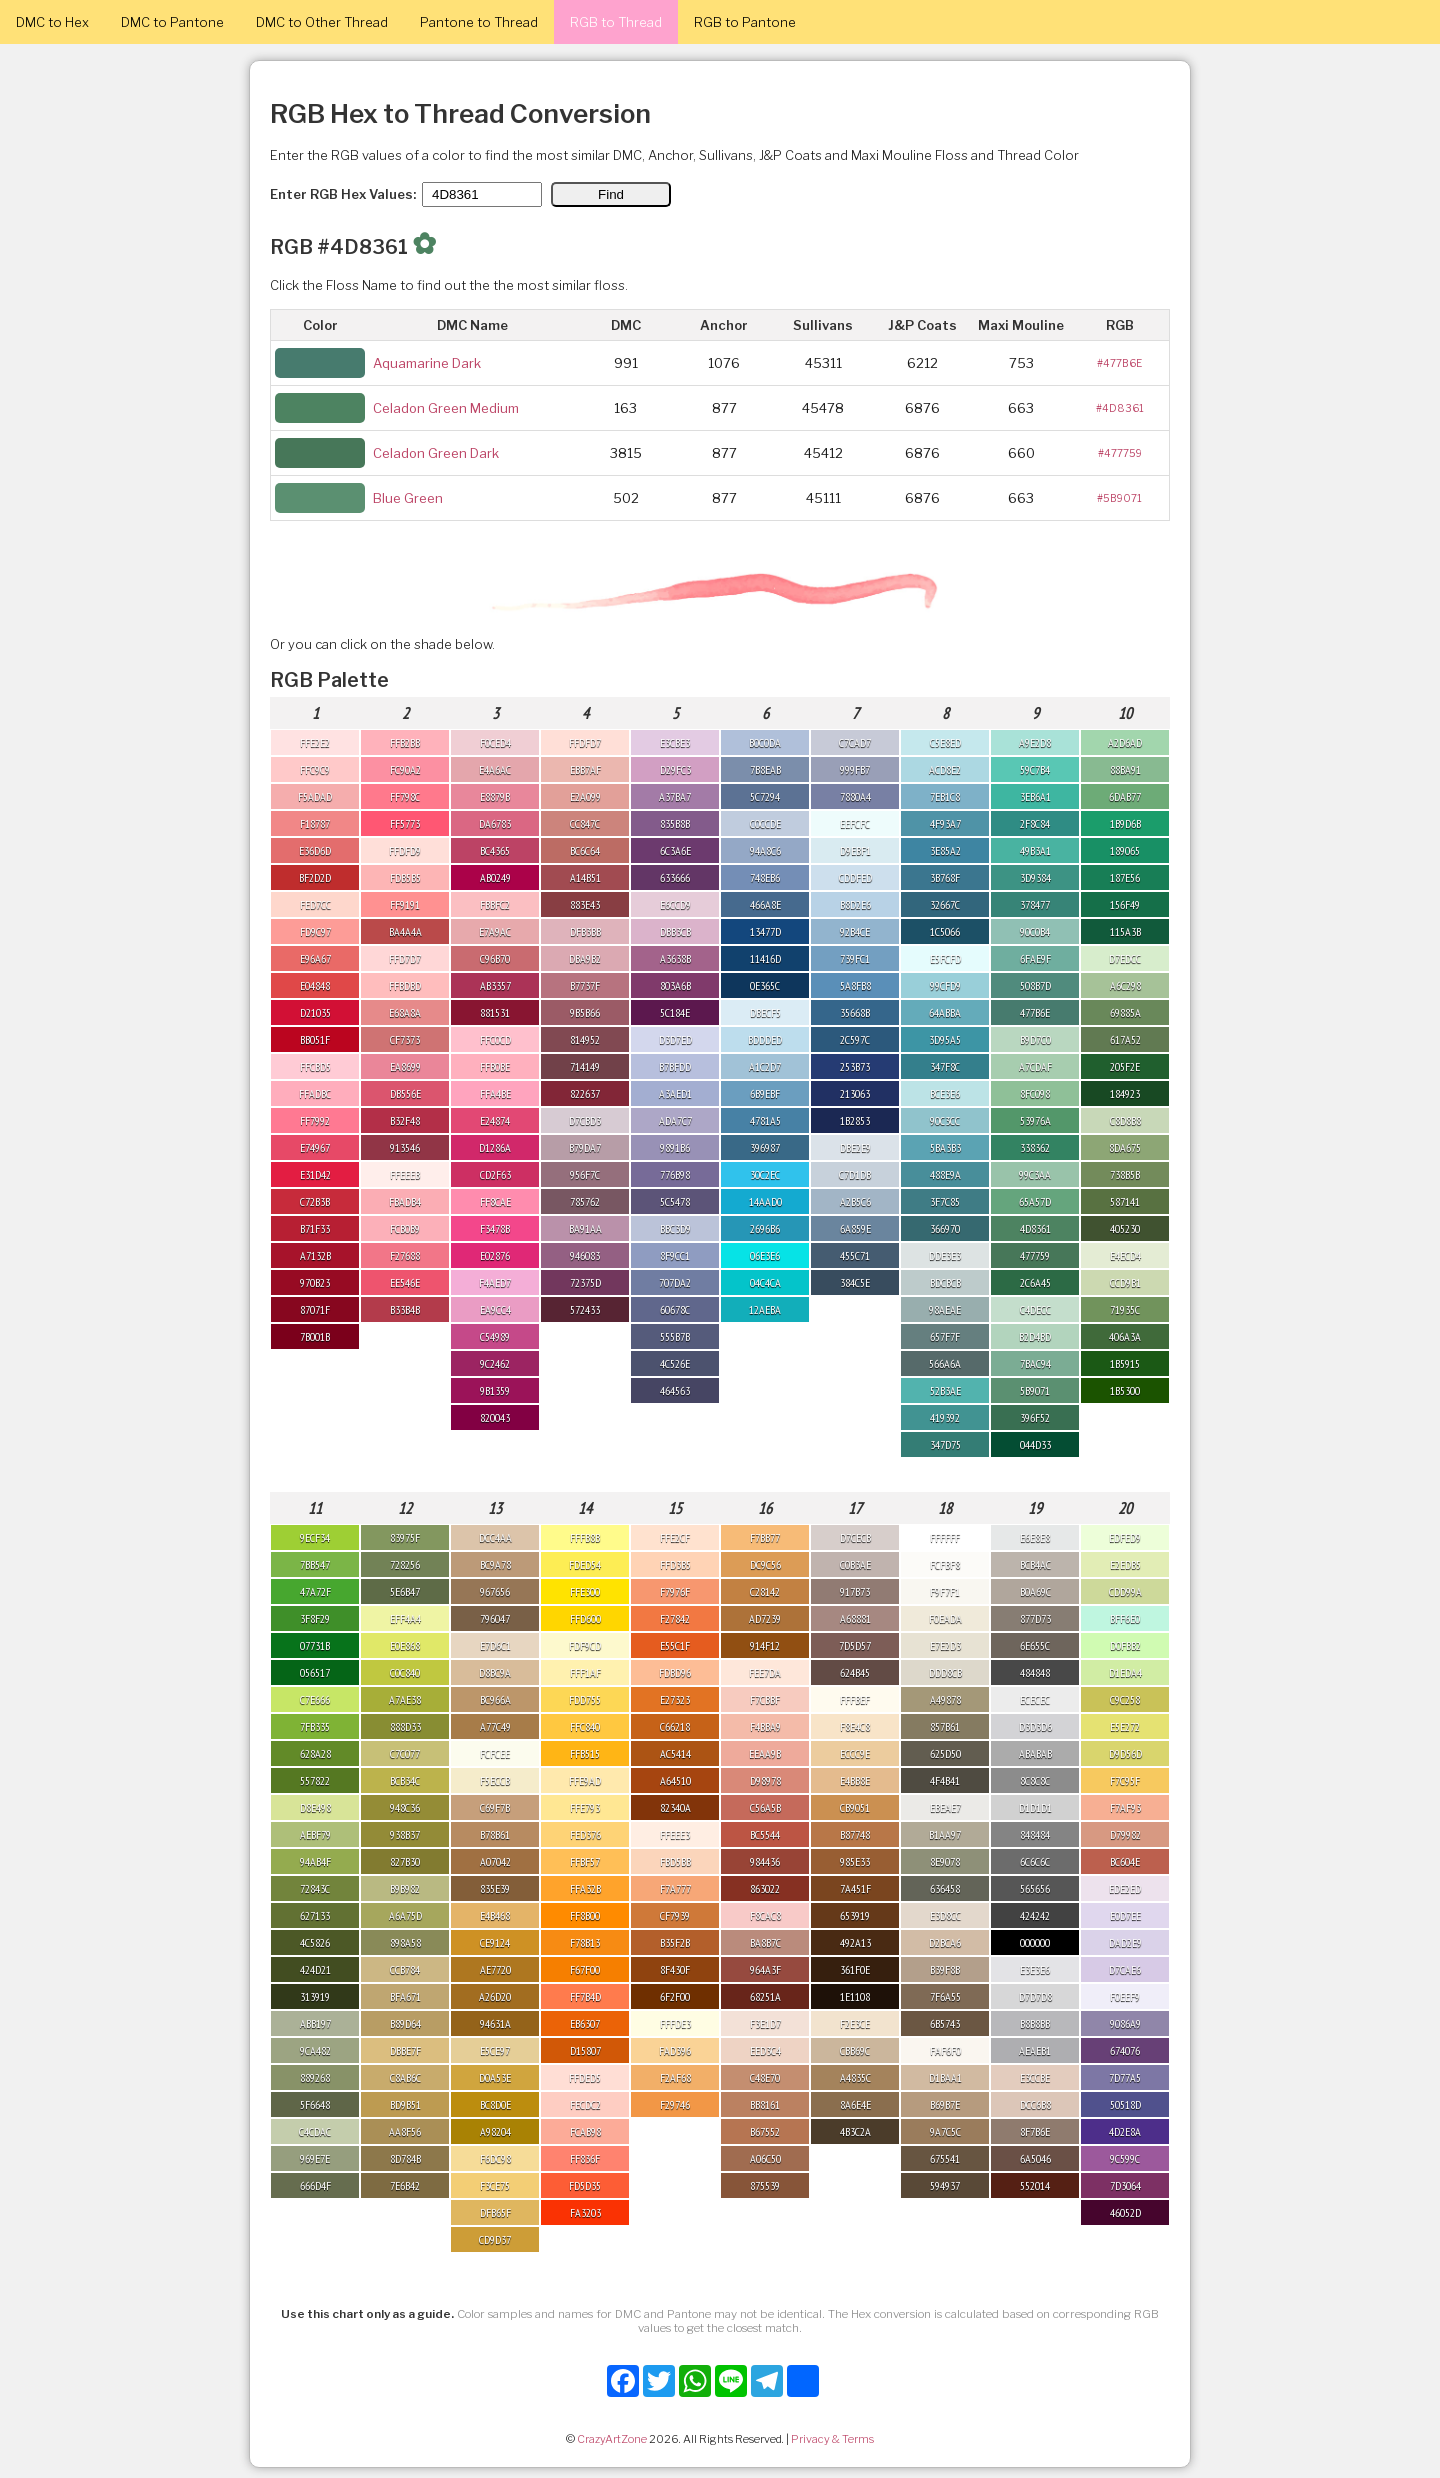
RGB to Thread (616, 22)
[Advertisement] (1340, 2178)
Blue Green (408, 498)
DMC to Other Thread (322, 22)
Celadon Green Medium (446, 408)
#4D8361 (1120, 408)
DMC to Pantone (172, 22)
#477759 (1120, 453)
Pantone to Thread (479, 22)
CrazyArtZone (612, 2439)
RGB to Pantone (745, 22)
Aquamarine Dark (427, 363)
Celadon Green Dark (436, 453)
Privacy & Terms (832, 2439)
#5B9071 (1119, 498)
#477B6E (1119, 363)
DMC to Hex (52, 22)
